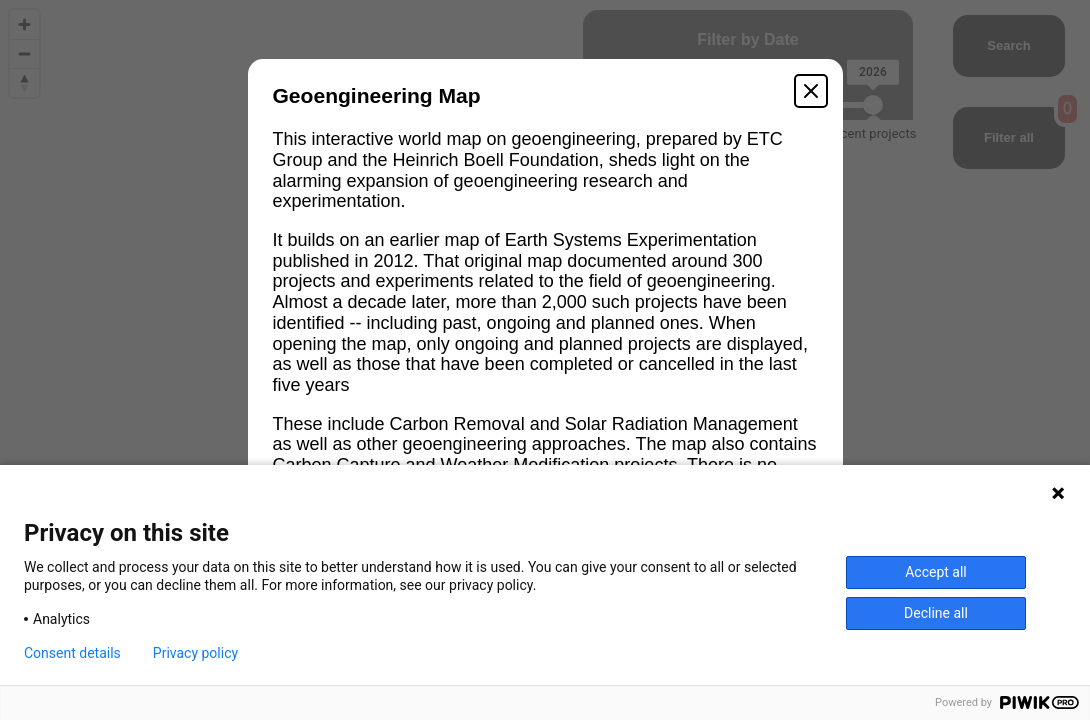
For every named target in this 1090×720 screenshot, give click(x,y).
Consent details (72, 653)
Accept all (936, 572)
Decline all (936, 613)
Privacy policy (195, 653)
